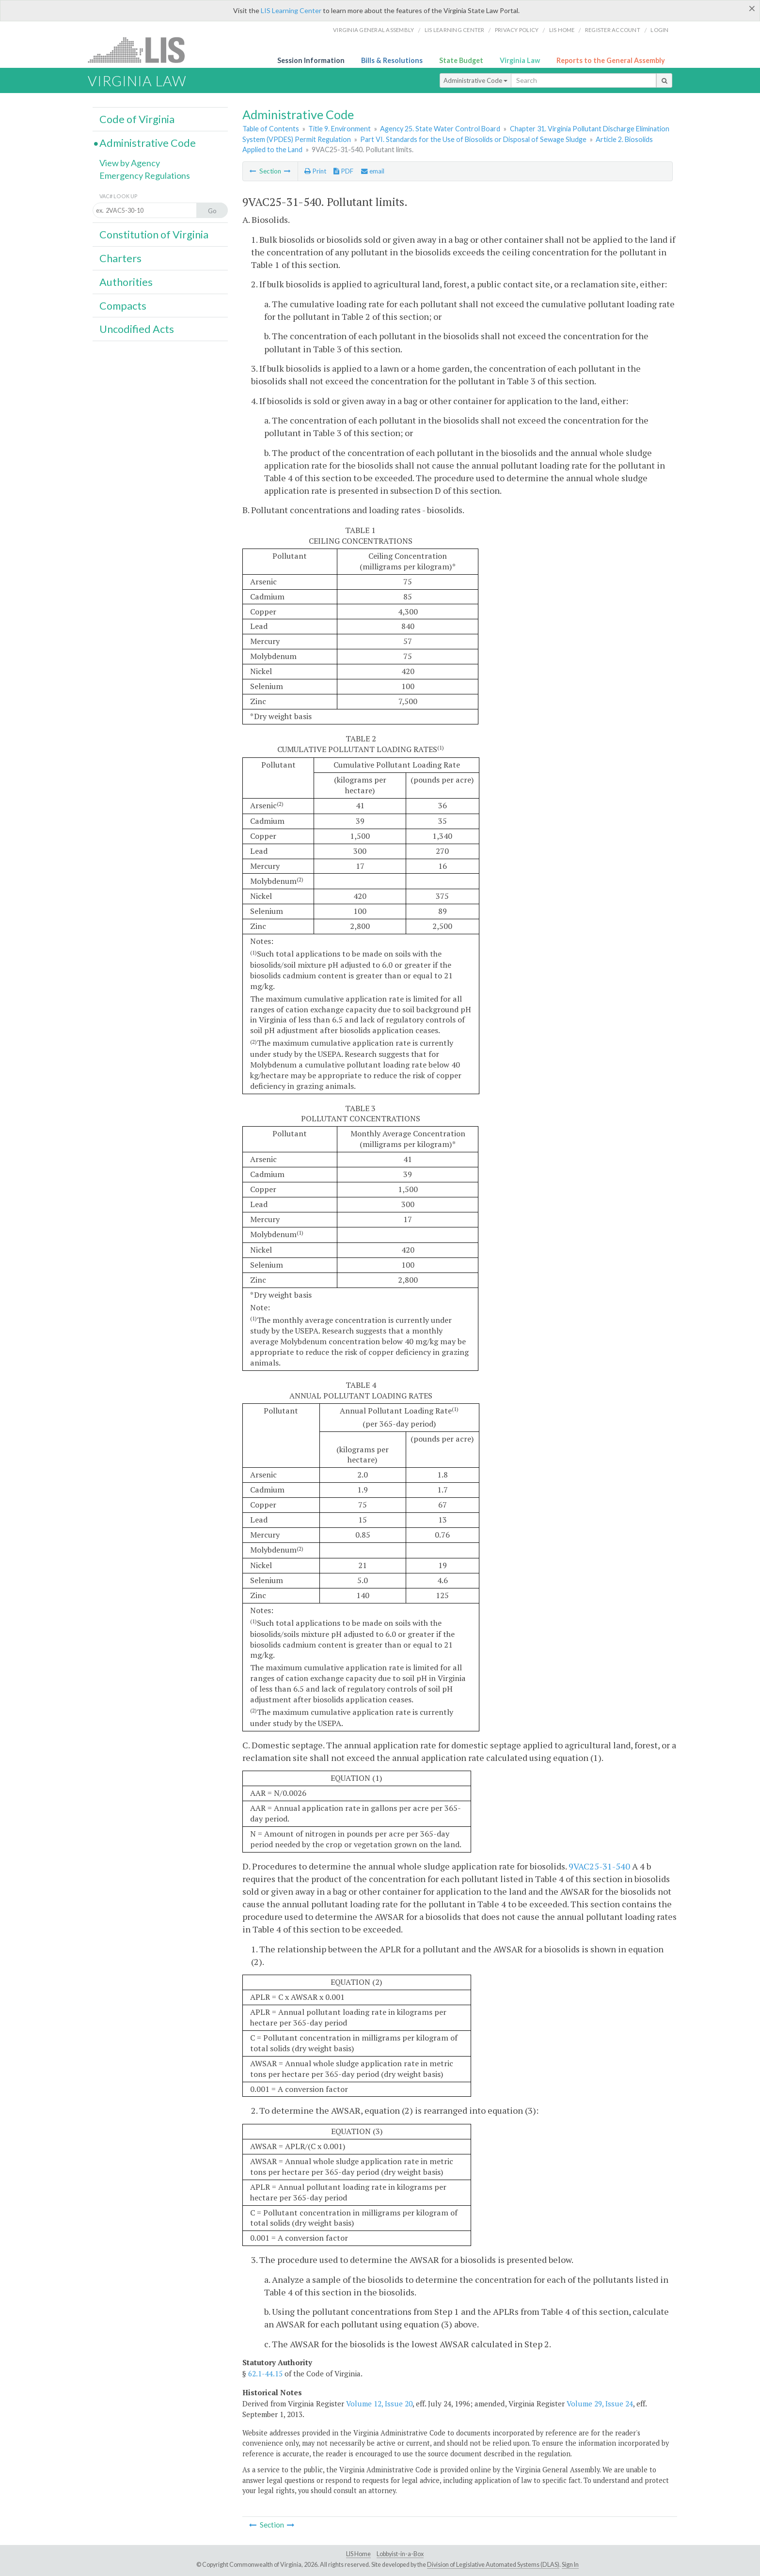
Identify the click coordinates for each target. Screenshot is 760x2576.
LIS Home (358, 2554)
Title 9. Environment (339, 129)
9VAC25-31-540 (599, 1866)
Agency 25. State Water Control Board (440, 129)
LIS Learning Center (291, 10)
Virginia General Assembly (373, 30)
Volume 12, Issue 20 (379, 2403)
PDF (343, 171)
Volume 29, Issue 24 (600, 2403)
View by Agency (129, 162)
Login (659, 30)
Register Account (612, 30)
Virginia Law (520, 60)
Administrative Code (475, 80)
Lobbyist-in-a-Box (400, 2554)
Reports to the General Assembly (610, 60)
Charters (120, 258)
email (372, 171)
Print (315, 171)
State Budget (461, 60)
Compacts (122, 305)
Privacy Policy (517, 30)
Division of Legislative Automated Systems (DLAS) (493, 2564)
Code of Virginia (136, 119)
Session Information (311, 60)
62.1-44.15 (265, 2373)
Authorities (126, 282)
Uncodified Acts (136, 329)
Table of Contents (270, 129)
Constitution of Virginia (153, 234)
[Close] (752, 8)
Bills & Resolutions (392, 60)
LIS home (562, 30)
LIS (142, 49)
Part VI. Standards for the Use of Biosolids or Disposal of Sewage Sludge (473, 139)
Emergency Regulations (144, 175)
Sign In (570, 2564)
